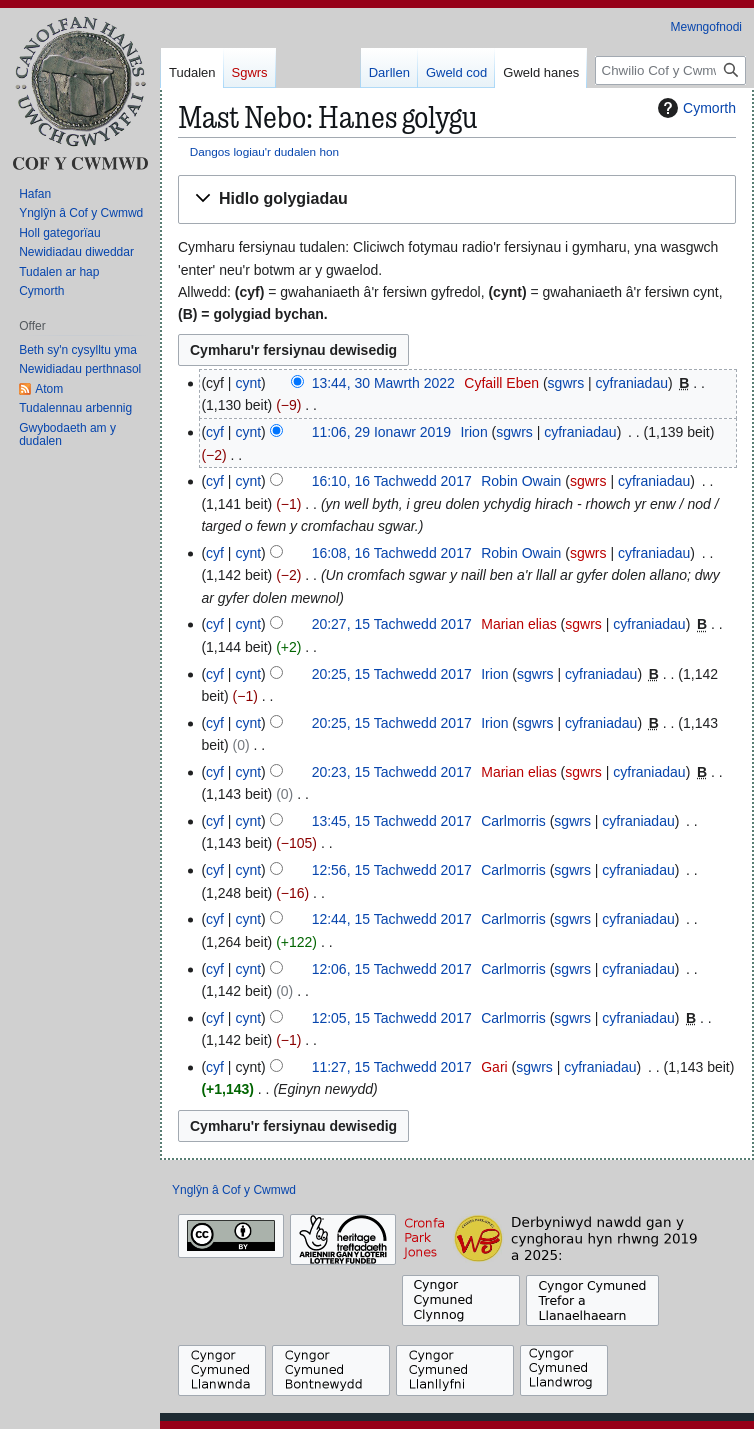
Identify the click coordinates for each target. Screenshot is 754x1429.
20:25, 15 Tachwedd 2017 (392, 674)
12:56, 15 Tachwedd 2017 (392, 870)
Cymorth (694, 108)
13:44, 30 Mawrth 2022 (383, 383)
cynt (248, 383)
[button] (457, 199)
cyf (215, 432)
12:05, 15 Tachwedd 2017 (392, 1018)
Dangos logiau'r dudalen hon (264, 151)
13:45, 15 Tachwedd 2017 (392, 821)
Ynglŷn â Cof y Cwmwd (234, 1190)
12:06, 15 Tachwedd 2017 (392, 969)
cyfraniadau (632, 383)
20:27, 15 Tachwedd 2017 (392, 624)
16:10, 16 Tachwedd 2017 (392, 481)
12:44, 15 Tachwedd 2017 (392, 919)
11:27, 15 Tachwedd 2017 (392, 1067)
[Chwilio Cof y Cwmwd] (670, 70)
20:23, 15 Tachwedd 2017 (392, 772)
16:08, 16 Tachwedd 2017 (392, 553)
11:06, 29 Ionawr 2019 (381, 432)
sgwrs (566, 383)
